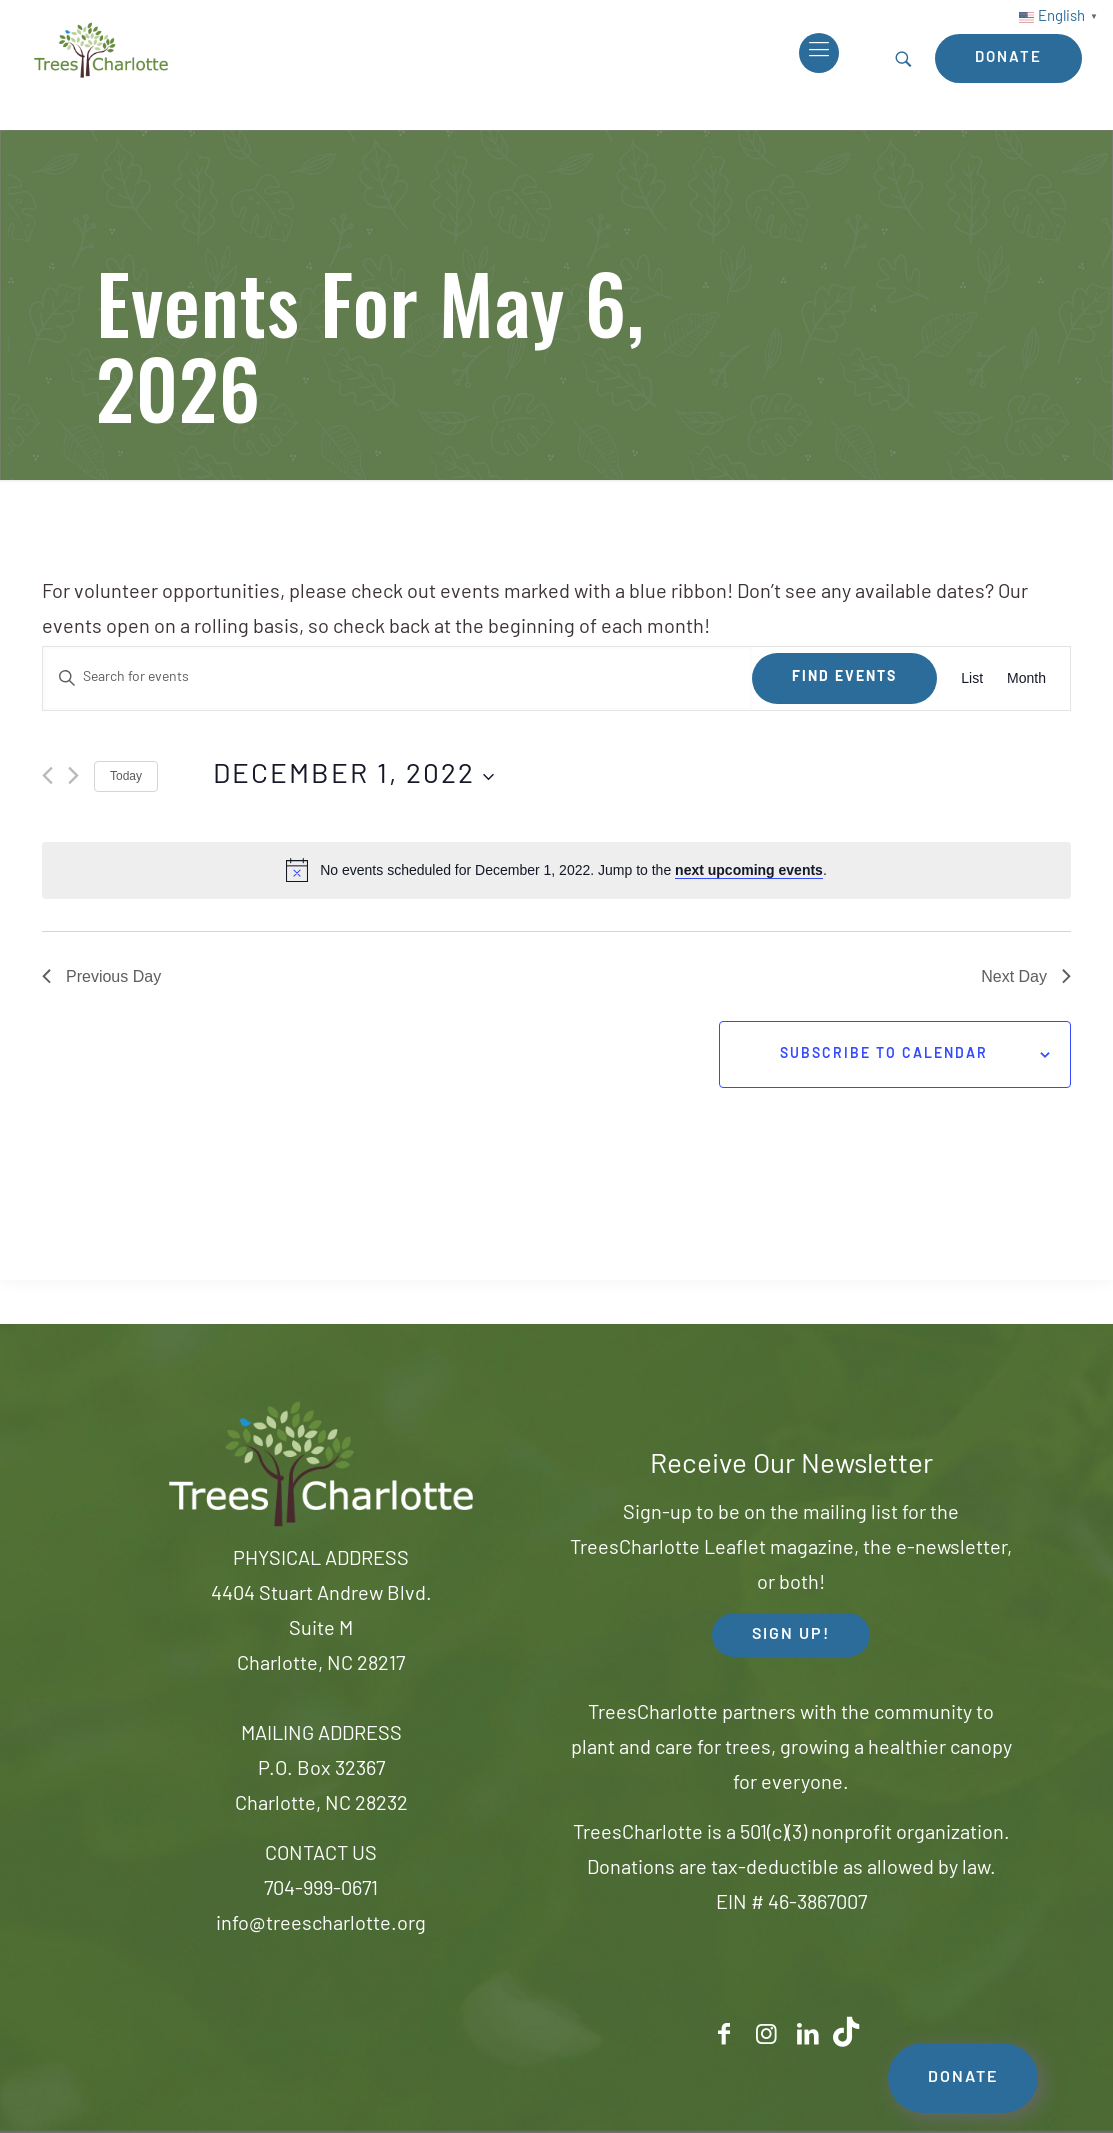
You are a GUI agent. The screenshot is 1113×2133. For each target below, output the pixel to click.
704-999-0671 (321, 1890)
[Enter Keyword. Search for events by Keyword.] (397, 678)
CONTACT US (321, 1855)
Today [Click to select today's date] (126, 776)
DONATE (963, 2078)
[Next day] (73, 775)
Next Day (1026, 976)
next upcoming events (749, 870)
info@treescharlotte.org (321, 1925)
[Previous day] (47, 775)
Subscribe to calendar (884, 1054)
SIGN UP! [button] (791, 1635)
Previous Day (101, 976)
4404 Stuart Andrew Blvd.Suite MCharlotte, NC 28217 (321, 1630)
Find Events (844, 677)
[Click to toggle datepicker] (353, 777)
